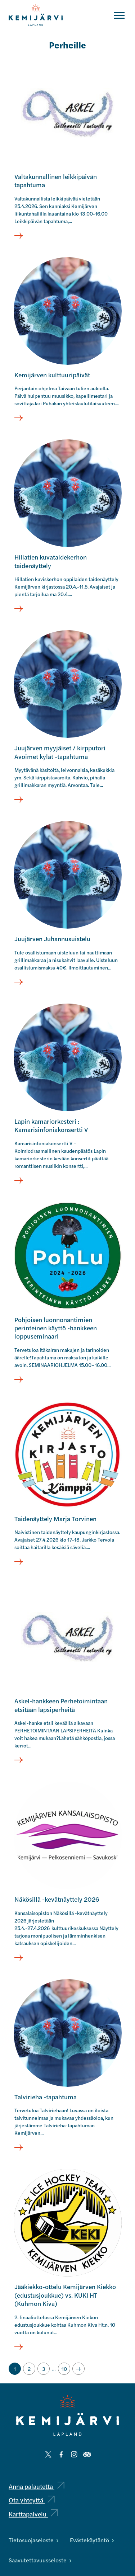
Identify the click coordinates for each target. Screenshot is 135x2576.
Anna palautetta (36, 2486)
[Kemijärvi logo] (67, 2415)
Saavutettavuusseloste (40, 2560)
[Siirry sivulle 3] (43, 2369)
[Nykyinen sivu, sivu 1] (15, 2369)
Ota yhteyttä (32, 2499)
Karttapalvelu (33, 2513)
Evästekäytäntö (92, 2540)
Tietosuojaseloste (33, 2540)
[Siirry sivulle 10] (64, 2369)
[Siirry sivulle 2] (29, 2369)
